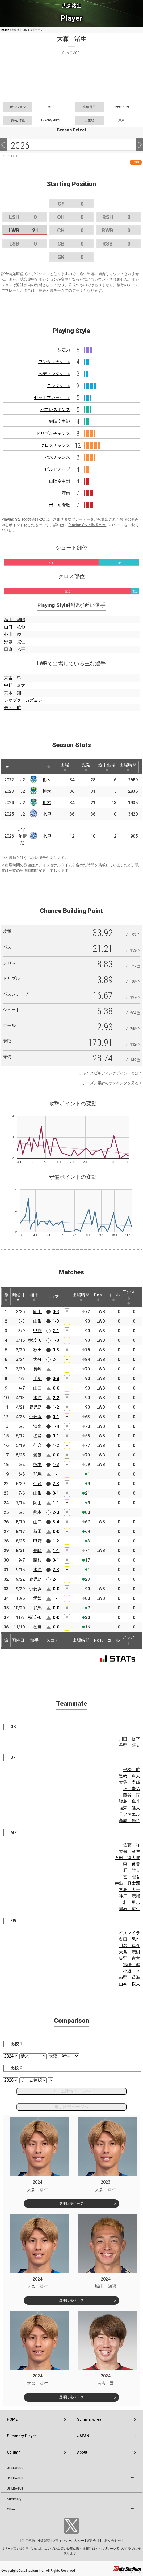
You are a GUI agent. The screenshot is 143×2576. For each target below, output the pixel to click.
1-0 (56, 1340)
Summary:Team (91, 2419)
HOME (5, 29)
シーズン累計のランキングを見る (110, 1083)
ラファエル (129, 1814)
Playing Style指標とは (87, 525)
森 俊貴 (131, 1864)
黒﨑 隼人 (129, 1775)
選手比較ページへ (71, 2106)
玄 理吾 (131, 1876)
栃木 (47, 779)
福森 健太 (129, 1807)
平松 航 (131, 1769)
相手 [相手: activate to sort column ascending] (34, 1296)
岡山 (37, 1311)
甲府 (37, 1330)
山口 (37, 1388)
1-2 (56, 1407)
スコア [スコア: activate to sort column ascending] (52, 1296)
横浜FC (35, 1340)
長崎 (37, 1368)
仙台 (37, 1445)
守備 (66, 493)
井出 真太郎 (127, 1883)
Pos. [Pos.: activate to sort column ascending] (98, 1296)
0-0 (56, 1388)
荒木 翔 (12, 692)
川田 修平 (129, 1739)
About (82, 2452)
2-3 (56, 1483)
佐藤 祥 (131, 1845)
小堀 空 (131, 1971)
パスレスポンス (55, 409)
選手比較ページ (71, 2203)
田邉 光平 (14, 649)
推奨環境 (43, 2541)
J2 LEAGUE (15, 2478)
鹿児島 (35, 1407)
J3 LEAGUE (15, 2489)
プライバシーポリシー (68, 2541)
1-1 (56, 1368)
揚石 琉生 (129, 1908)
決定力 (63, 349)
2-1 (56, 1330)
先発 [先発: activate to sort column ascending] (86, 766)
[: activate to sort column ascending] (17, 766)
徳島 (37, 1435)
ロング (58, 385)
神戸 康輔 (129, 1895)
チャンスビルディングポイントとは (108, 1073)
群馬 (37, 1474)
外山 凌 (12, 634)
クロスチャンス (55, 445)
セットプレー (52, 397)
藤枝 (37, 1560)
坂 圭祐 (131, 1788)
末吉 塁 (12, 677)
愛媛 (37, 1455)
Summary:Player (21, 2436)
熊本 (37, 1464)
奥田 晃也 (129, 1939)
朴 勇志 (131, 1902)
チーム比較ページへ (71, 2091)
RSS (136, 162)
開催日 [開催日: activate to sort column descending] (18, 1296)
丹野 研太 (129, 1745)
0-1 (56, 1416)
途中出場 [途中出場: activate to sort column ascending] (106, 766)
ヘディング (54, 373)
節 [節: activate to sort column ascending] (6, 1296)
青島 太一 (129, 1889)
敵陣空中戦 (59, 421)
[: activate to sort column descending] (7, 766)
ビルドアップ (57, 469)
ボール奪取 (59, 505)
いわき (35, 1416)
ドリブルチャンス (53, 433)
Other (11, 2509)
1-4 (56, 1426)
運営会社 (93, 2541)
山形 (37, 1321)
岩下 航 (12, 707)
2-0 (56, 1512)
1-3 (56, 1321)
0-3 (56, 1311)
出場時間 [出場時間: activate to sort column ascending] (128, 766)
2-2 (56, 1397)
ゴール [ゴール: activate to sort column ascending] (113, 1296)
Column (13, 2452)
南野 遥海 (129, 1977)
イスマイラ (129, 1932)
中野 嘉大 (14, 685)
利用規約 (28, 2541)
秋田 (37, 1349)
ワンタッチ (54, 361)
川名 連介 (129, 1945)
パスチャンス (57, 457)
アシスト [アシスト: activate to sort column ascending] (128, 1297)
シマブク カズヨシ (23, 700)
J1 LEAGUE (15, 2468)
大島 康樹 (129, 1951)
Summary (14, 2499)
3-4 (56, 1521)
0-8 (56, 1378)
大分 (37, 1359)
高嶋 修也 (129, 1820)
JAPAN (83, 2436)
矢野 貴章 (129, 1958)
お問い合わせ (111, 2541)
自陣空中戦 (59, 481)
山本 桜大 (129, 1983)
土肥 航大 (129, 1870)
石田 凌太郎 (127, 1857)
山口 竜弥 (14, 626)
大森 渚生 (129, 1851)
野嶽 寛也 (14, 641)
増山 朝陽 (14, 619)
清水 (37, 1426)
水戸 (47, 814)
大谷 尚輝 (129, 1782)
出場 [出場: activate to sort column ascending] (65, 766)
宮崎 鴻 (131, 1964)
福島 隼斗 (129, 1801)
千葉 (37, 1378)
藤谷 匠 (131, 1795)
